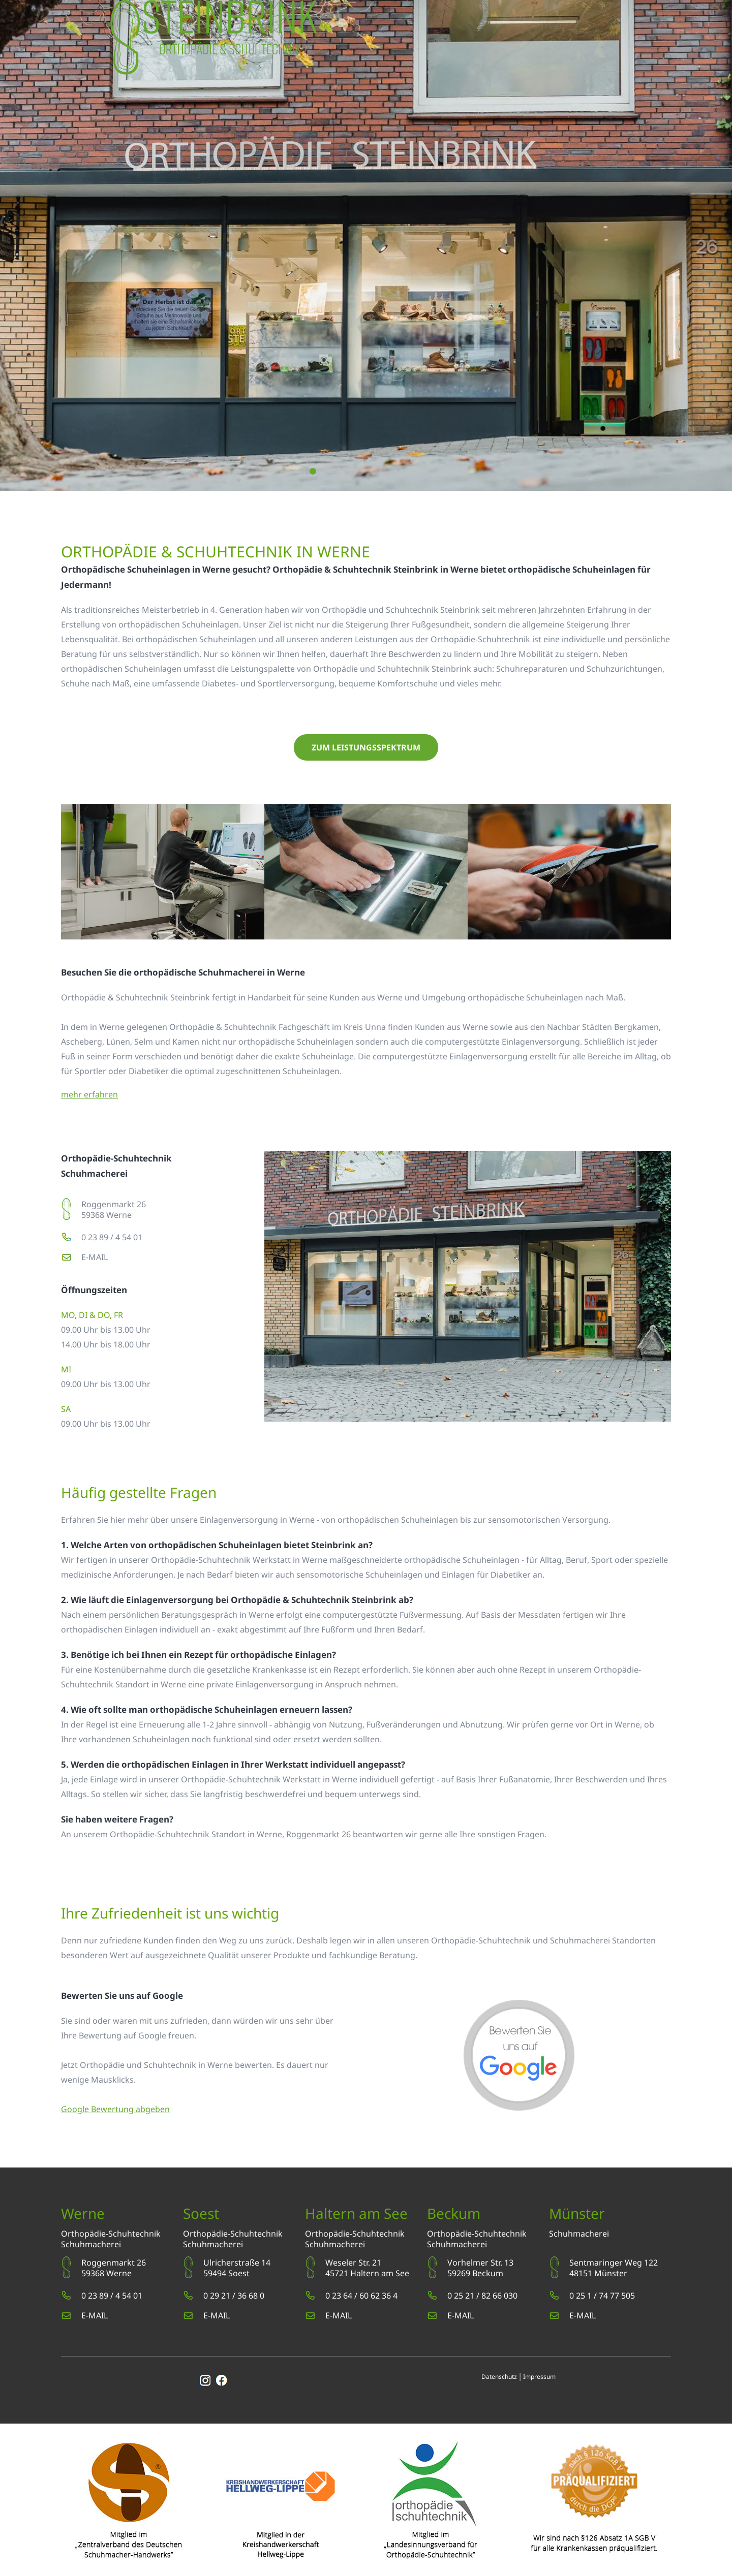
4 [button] (373, 471)
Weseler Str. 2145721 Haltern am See (367, 2268)
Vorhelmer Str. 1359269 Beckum (480, 2268)
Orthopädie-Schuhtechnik (111, 2233)
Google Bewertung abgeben (115, 2109)
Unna (375, 1026)
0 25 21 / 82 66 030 (482, 2295)
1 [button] (312, 471)
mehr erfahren (89, 1094)
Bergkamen (636, 1026)
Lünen (118, 1041)
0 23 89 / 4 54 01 (111, 1237)
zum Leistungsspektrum (366, 747)
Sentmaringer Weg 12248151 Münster (613, 2268)
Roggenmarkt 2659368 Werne (113, 1209)
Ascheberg (81, 1041)
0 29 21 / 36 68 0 (233, 2295)
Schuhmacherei (91, 2244)
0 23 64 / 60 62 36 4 (361, 2295)
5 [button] (393, 471)
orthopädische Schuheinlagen (296, 1041)
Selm (143, 1041)
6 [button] (414, 471)
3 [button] (353, 471)
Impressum (539, 2376)
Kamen (185, 1041)
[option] (366, 245)
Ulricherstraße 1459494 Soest (236, 2268)
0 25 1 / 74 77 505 (602, 2295)
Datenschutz (499, 2376)
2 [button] (332, 471)
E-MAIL (94, 1257)
